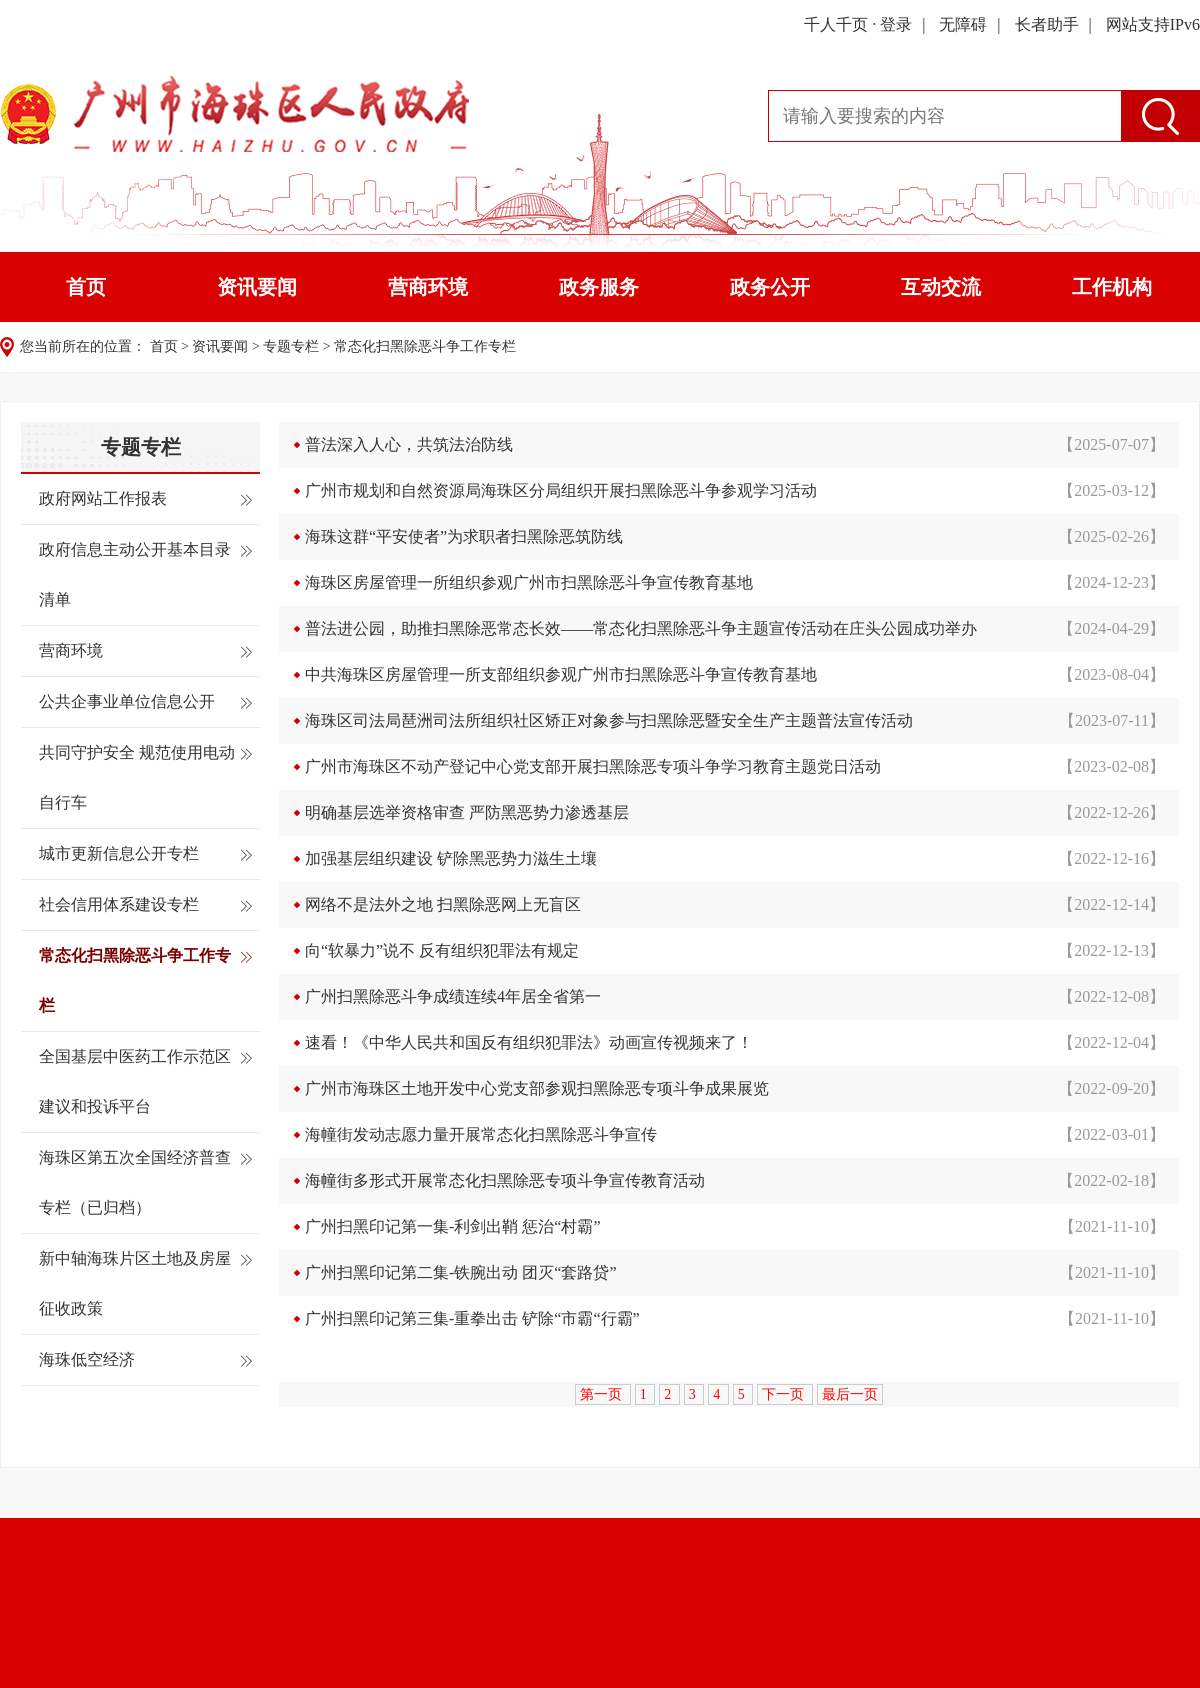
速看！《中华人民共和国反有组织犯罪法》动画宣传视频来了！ (529, 1042)
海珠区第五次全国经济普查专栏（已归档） (135, 1182)
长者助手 (1047, 24)
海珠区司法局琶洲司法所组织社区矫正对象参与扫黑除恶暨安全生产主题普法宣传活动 (609, 720)
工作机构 (1112, 287)
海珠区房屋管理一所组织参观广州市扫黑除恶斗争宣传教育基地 (529, 582)
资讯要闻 (257, 287)
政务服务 (599, 287)
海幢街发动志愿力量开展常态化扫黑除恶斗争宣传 (481, 1134)
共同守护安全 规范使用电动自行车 (137, 777)
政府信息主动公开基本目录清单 (135, 574)
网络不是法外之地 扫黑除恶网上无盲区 (443, 904)
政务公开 (770, 287)
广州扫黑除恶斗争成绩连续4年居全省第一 (453, 996)
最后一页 (850, 1394)
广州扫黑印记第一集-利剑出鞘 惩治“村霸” (453, 1226)
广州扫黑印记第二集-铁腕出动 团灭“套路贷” (461, 1272)
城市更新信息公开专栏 (119, 853)
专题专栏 (291, 346)
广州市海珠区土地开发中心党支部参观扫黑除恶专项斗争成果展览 (537, 1088)
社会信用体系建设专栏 (119, 904)
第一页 (603, 1394)
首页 (86, 287)
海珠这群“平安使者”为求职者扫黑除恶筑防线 (464, 536)
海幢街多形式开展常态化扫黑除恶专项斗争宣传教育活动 (505, 1180)
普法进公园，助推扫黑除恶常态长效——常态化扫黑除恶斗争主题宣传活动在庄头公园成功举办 (641, 628)
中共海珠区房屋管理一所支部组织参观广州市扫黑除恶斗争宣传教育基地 (561, 674)
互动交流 (941, 287)
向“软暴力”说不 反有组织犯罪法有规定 (442, 950)
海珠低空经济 (87, 1359)
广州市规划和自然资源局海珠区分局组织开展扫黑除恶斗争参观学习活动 (561, 490)
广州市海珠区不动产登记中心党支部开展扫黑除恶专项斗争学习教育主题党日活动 (593, 766)
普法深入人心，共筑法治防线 (409, 444)
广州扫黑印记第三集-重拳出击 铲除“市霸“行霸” (472, 1318)
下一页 (785, 1394)
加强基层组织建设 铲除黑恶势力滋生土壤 (451, 858)
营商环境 (428, 287)
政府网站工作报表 (103, 498)
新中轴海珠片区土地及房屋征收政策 (135, 1283)
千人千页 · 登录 (858, 24)
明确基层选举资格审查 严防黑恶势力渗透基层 (467, 812)
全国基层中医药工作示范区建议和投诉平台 (135, 1081)
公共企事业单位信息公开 (127, 701)
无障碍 (963, 24)
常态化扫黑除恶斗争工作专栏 (425, 346)
